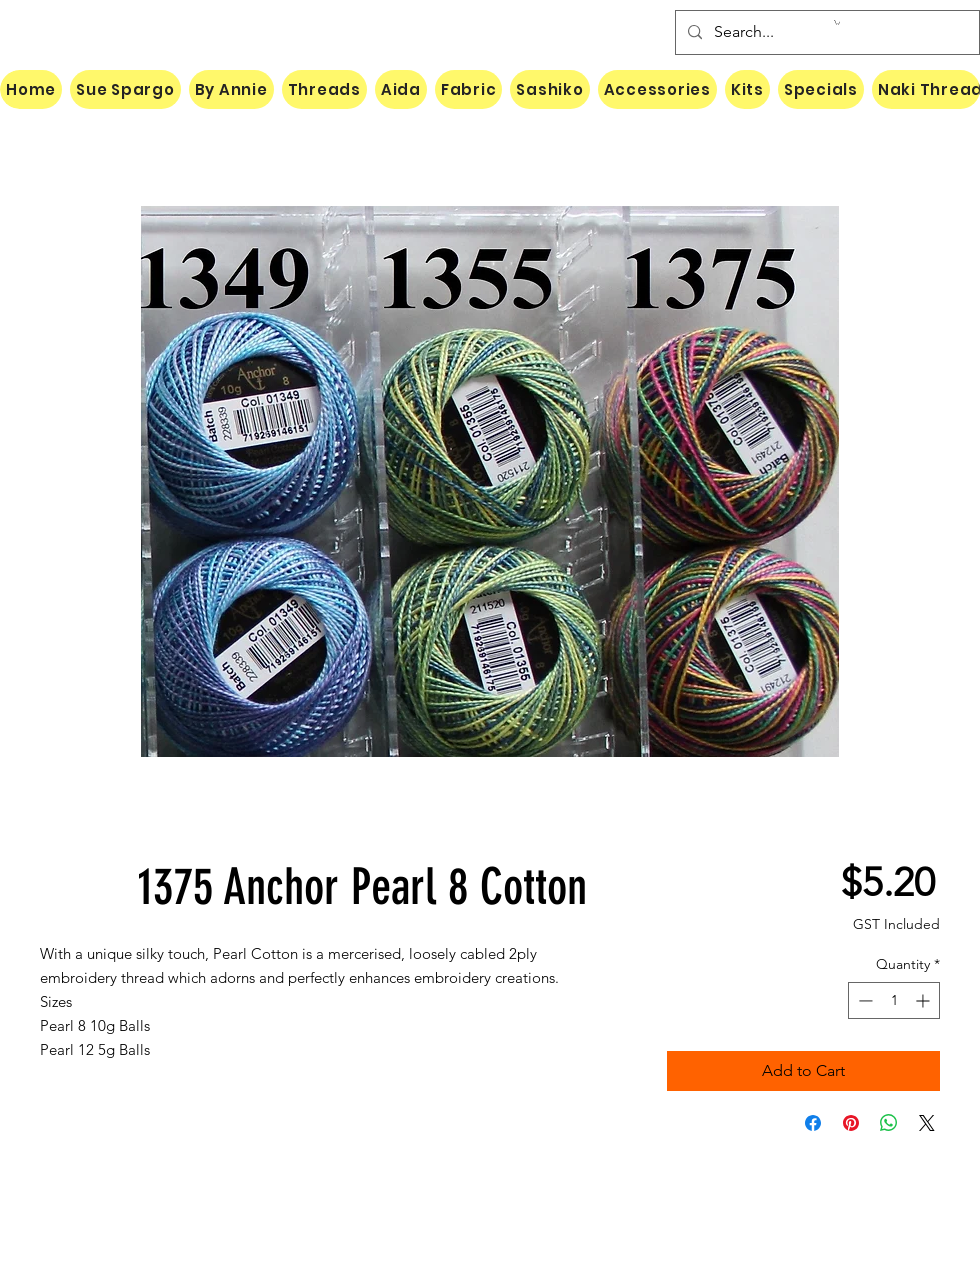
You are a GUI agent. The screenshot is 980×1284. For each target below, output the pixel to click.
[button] (837, 22)
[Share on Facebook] (813, 1123)
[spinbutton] (894, 1000)
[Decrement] (863, 1000)
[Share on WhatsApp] (889, 1123)
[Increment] (924, 1000)
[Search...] (825, 32)
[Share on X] (927, 1123)
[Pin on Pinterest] (851, 1123)
